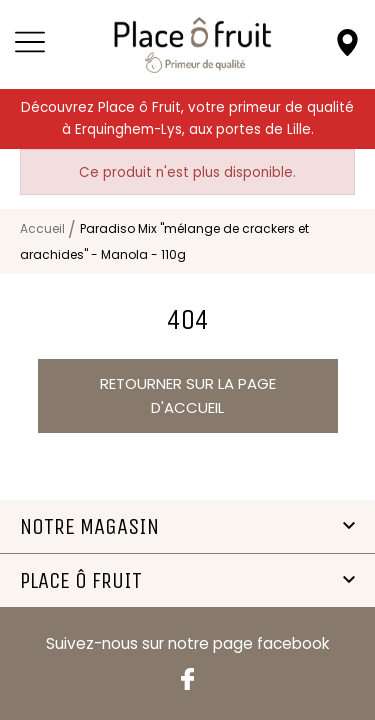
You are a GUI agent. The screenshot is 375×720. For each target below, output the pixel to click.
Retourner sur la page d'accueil (188, 395)
